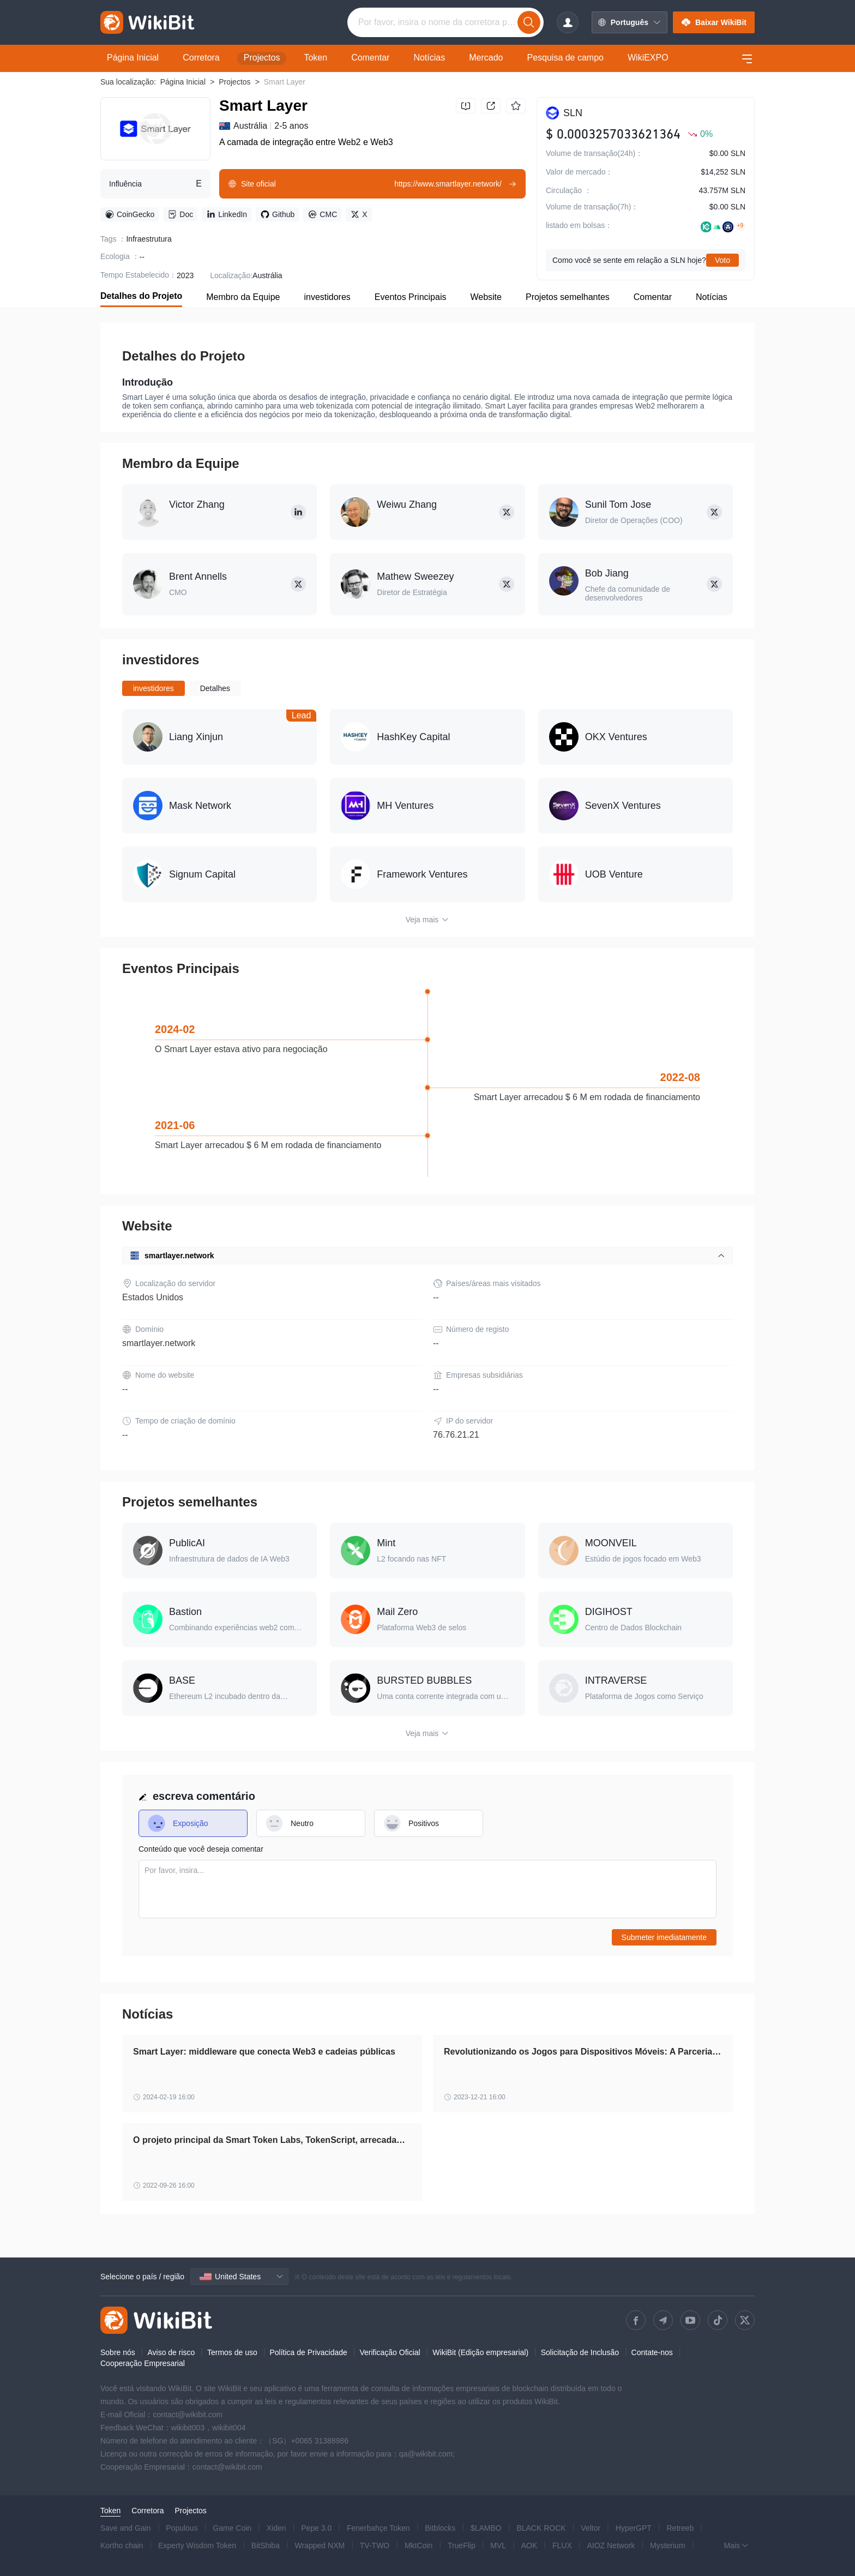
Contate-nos (652, 2352)
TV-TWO (374, 2545)
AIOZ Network (611, 2545)
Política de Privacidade (308, 2352)
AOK (529, 2545)
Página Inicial (183, 81)
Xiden (276, 2528)
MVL (498, 2545)
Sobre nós (117, 2352)
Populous (181, 2528)
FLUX (562, 2545)
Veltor (590, 2528)
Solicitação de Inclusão (580, 2352)
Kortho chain (121, 2545)
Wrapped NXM (320, 2545)
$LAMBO (486, 2528)
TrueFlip (461, 2545)
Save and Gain (125, 2528)
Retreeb (680, 2528)
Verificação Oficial (389, 2352)
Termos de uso (232, 2352)
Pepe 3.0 (316, 2528)
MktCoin (418, 2545)
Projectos (234, 81)
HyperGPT (634, 2528)
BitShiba (265, 2545)
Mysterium (667, 2545)
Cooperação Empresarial (142, 2363)
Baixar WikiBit (713, 22)
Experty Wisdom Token (197, 2545)
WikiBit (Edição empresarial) (480, 2352)
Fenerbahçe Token (378, 2528)
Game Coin (232, 2528)
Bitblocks (440, 2528)
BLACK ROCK (540, 2528)
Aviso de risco (171, 2352)
